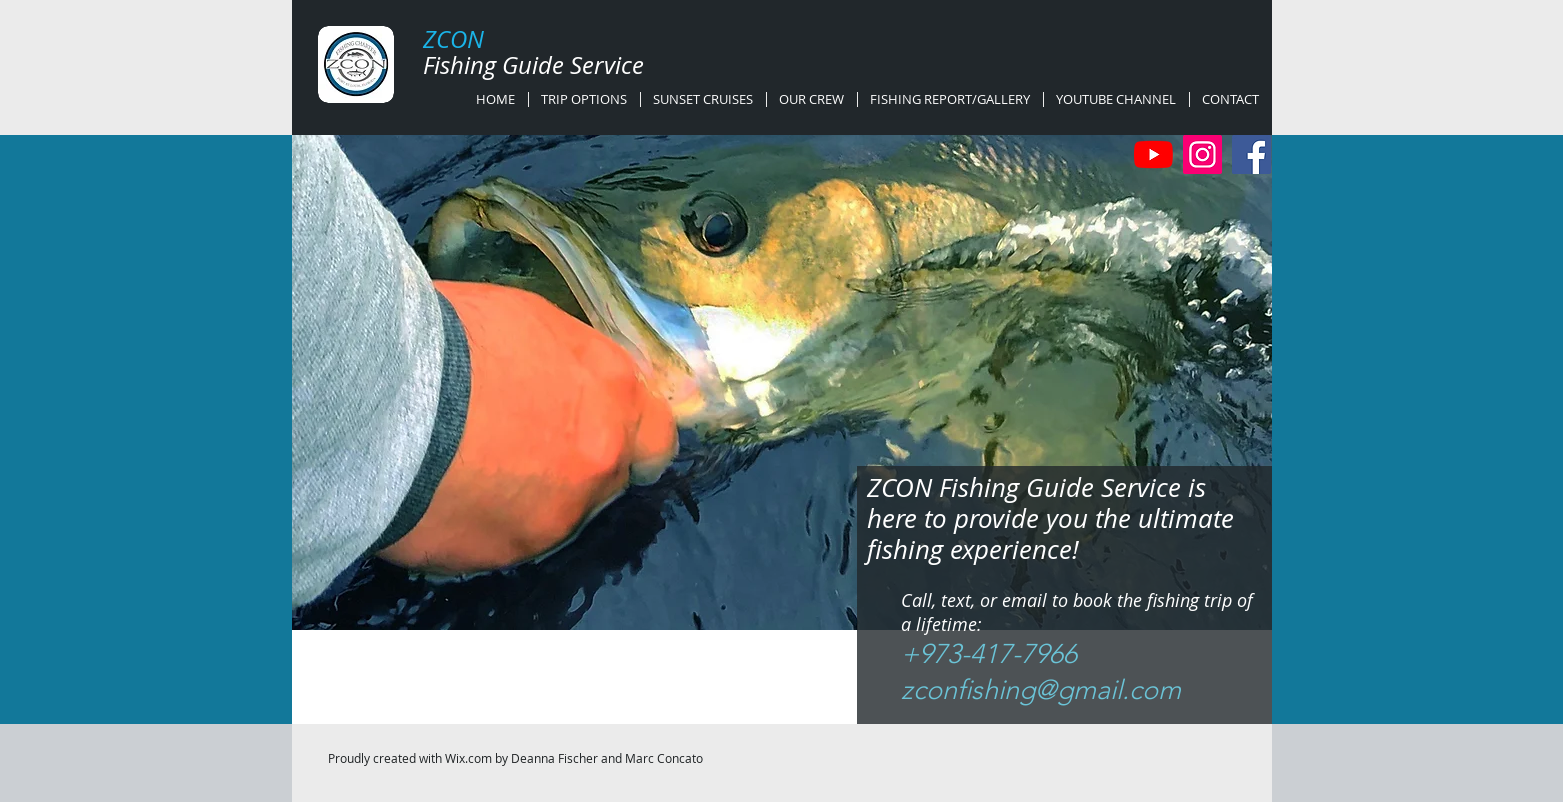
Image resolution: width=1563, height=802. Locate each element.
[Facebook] (1251, 154)
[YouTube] (1153, 154)
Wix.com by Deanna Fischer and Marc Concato (574, 758)
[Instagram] (1202, 154)
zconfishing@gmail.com (1041, 690)
